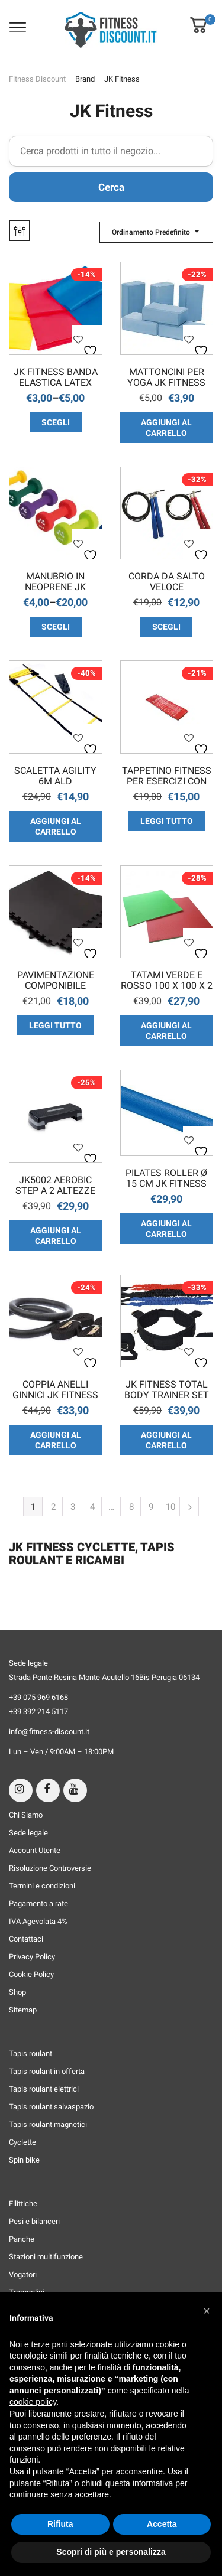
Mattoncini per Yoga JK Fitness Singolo (166, 378)
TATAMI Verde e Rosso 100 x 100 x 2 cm (167, 981)
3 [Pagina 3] (72, 1507)
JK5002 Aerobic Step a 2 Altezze (55, 1185)
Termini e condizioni (42, 1885)
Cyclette (22, 2142)
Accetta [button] (162, 2524)
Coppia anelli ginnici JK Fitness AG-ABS (55, 1390)
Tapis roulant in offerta (47, 2071)
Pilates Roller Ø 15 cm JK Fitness (166, 1178)
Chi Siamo (26, 1814)
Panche (21, 2239)
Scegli (55, 422)
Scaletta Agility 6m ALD (55, 776)
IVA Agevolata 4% (38, 1921)
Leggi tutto (166, 821)
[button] (198, 17)
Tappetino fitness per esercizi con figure (166, 777)
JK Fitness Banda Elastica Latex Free (56, 378)
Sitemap (23, 2009)
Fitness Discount (37, 78)
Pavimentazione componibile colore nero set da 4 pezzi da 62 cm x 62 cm (55, 981)
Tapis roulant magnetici (48, 2124)
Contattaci (26, 1939)
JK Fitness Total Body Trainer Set (166, 1390)
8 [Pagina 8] (131, 1507)
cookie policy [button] (32, 2401)
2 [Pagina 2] (53, 1507)
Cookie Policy (31, 1974)
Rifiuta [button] (60, 2524)
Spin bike (24, 2159)
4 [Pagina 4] (92, 1507)
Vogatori (23, 2274)
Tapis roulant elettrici (44, 2089)
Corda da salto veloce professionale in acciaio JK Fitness (167, 582)
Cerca (111, 187)
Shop (17, 1992)
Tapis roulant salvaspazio (51, 2106)
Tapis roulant (30, 2053)
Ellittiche (23, 2203)
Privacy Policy (32, 1956)
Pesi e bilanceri (34, 2221)
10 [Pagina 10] (170, 1507)
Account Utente (34, 1850)
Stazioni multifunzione (46, 2256)
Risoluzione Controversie (50, 1868)
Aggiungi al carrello (166, 428)
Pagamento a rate (38, 1903)
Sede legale (28, 1832)
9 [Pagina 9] (151, 1507)
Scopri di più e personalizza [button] (110, 2552)
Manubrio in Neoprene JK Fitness (55, 582)
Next (189, 1506)
